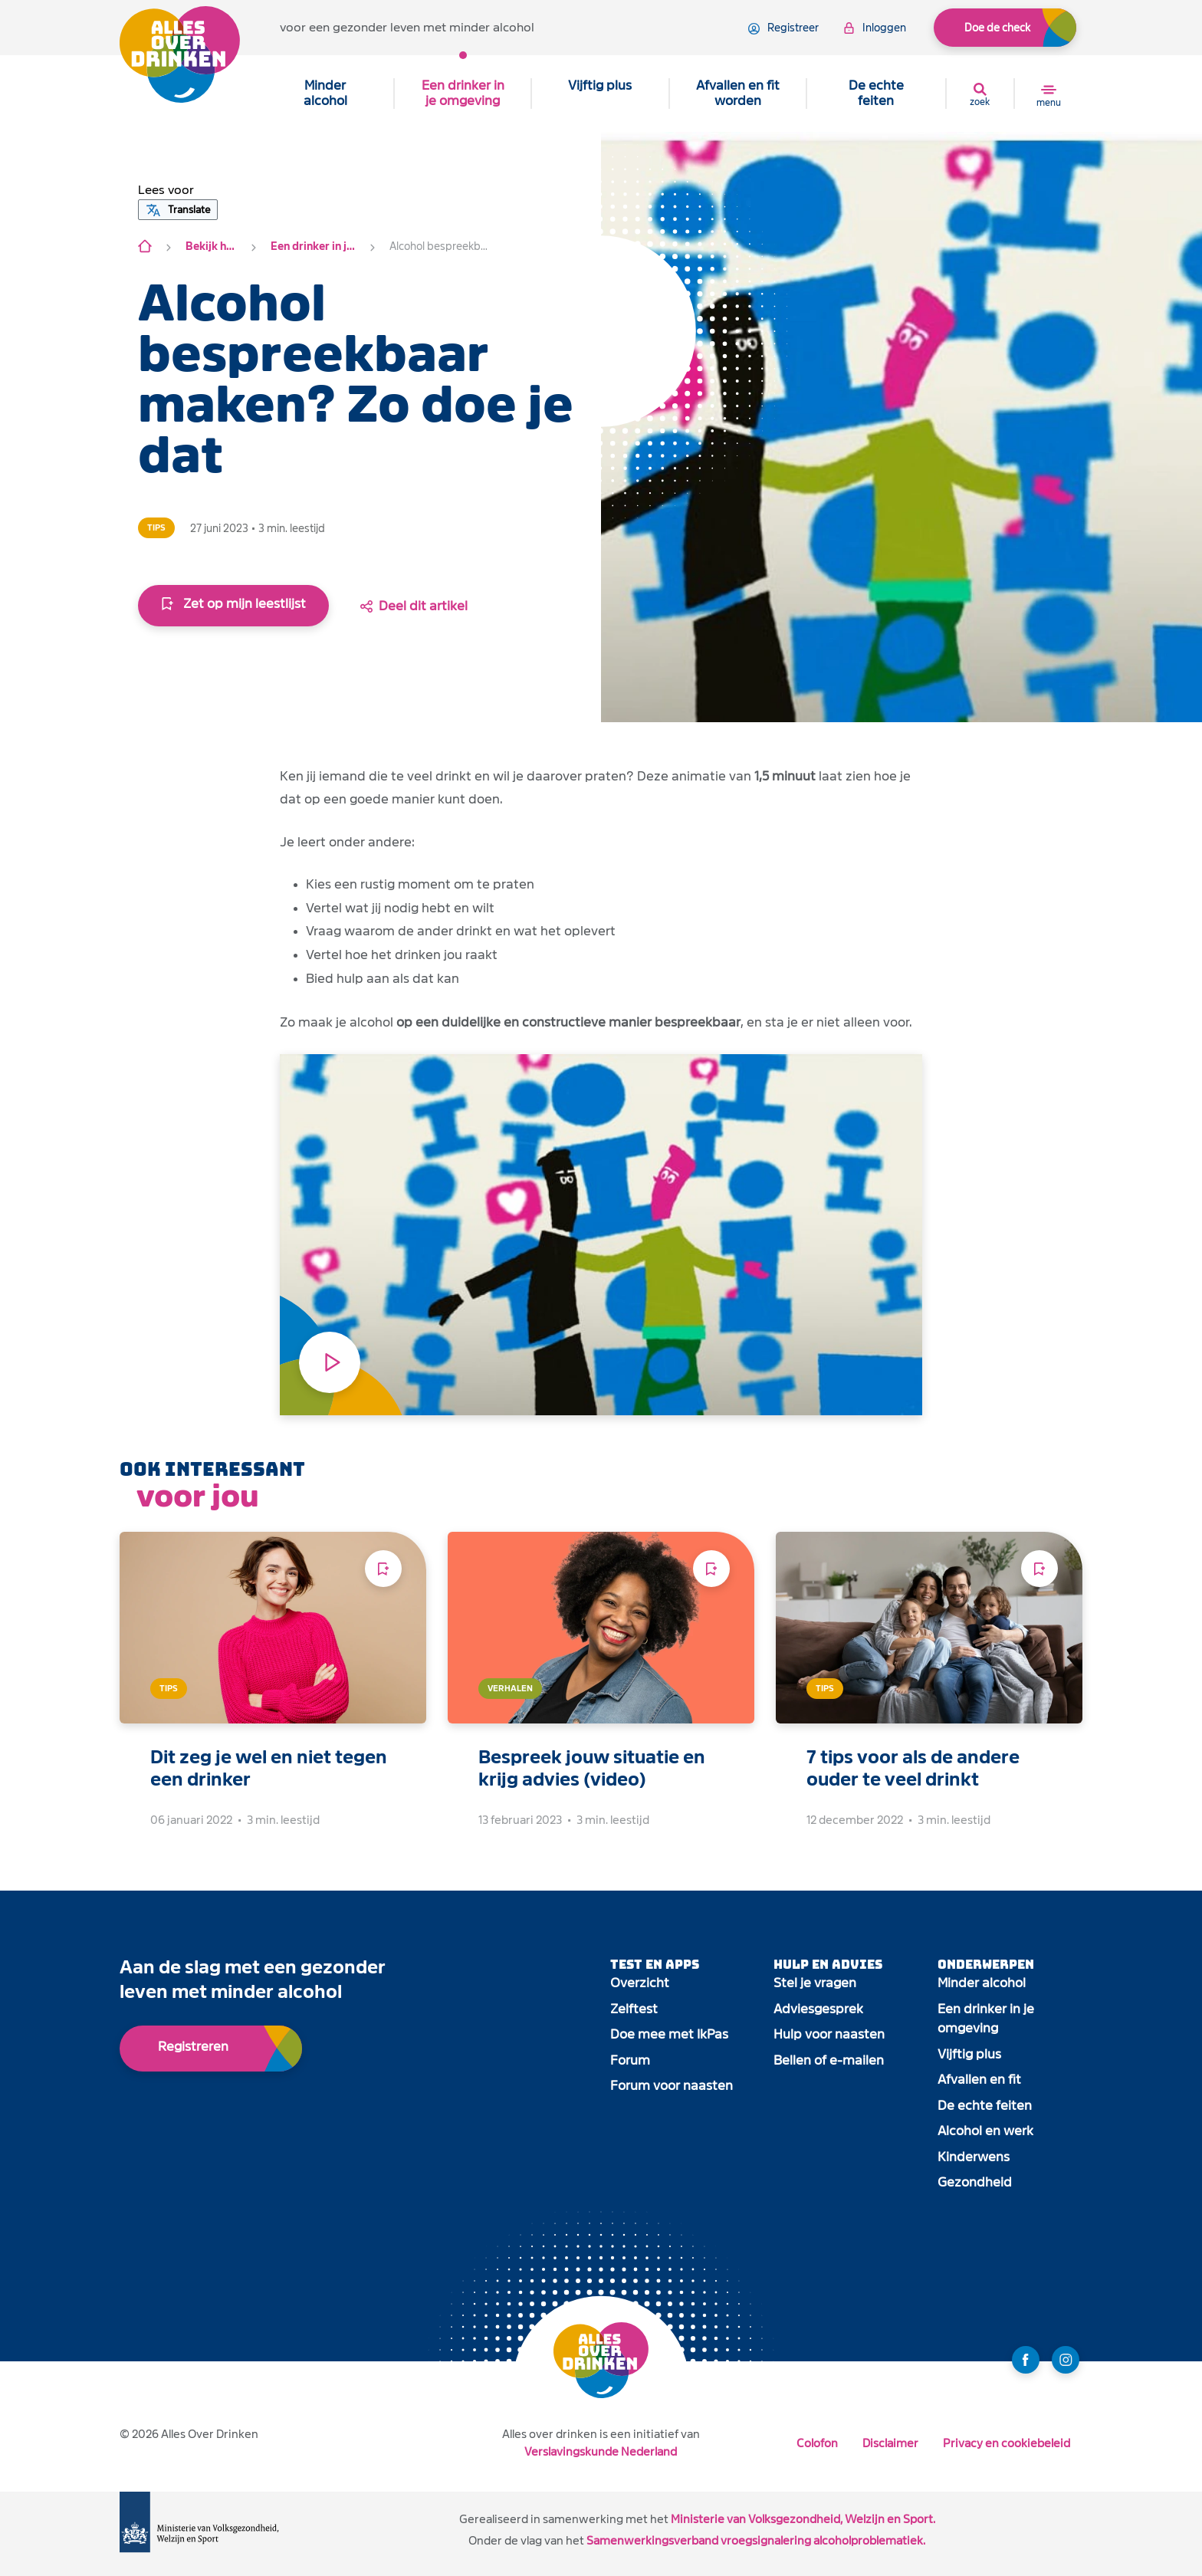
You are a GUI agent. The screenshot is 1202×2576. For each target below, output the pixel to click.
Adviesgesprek (818, 2009)
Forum (630, 2060)
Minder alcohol (325, 93)
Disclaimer (890, 2443)
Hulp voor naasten (829, 2034)
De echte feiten (876, 93)
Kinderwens (974, 2157)
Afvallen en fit (979, 2079)
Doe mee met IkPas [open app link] (669, 2034)
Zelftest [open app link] (634, 2009)
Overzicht (639, 1983)
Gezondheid (975, 2182)
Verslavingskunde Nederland (600, 2451)
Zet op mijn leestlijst (233, 603)
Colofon (817, 2443)
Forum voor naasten (671, 2085)
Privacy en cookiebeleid (1006, 2443)
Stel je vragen (814, 1983)
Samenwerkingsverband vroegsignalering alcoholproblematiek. (755, 2540)
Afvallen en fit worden (738, 93)
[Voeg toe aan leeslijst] (383, 1568)
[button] (166, 190)
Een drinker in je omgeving (463, 93)
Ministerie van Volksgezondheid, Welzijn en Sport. (803, 2519)
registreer (783, 28)
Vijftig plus (600, 85)
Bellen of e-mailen (828, 2060)
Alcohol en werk (985, 2130)
